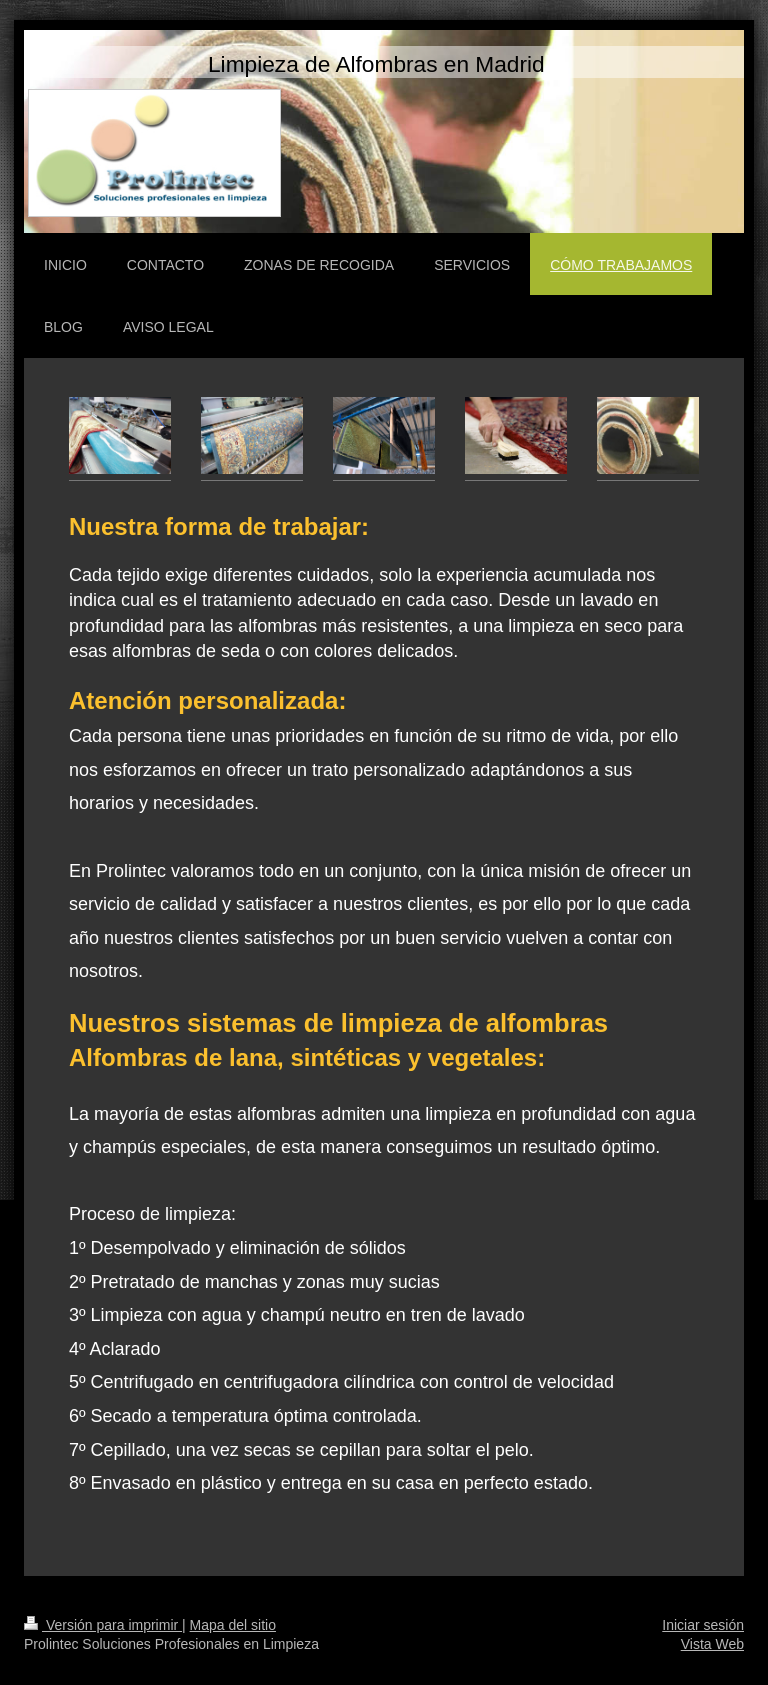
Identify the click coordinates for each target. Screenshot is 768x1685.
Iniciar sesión (703, 1625)
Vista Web (712, 1644)
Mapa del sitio (233, 1625)
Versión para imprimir (103, 1625)
